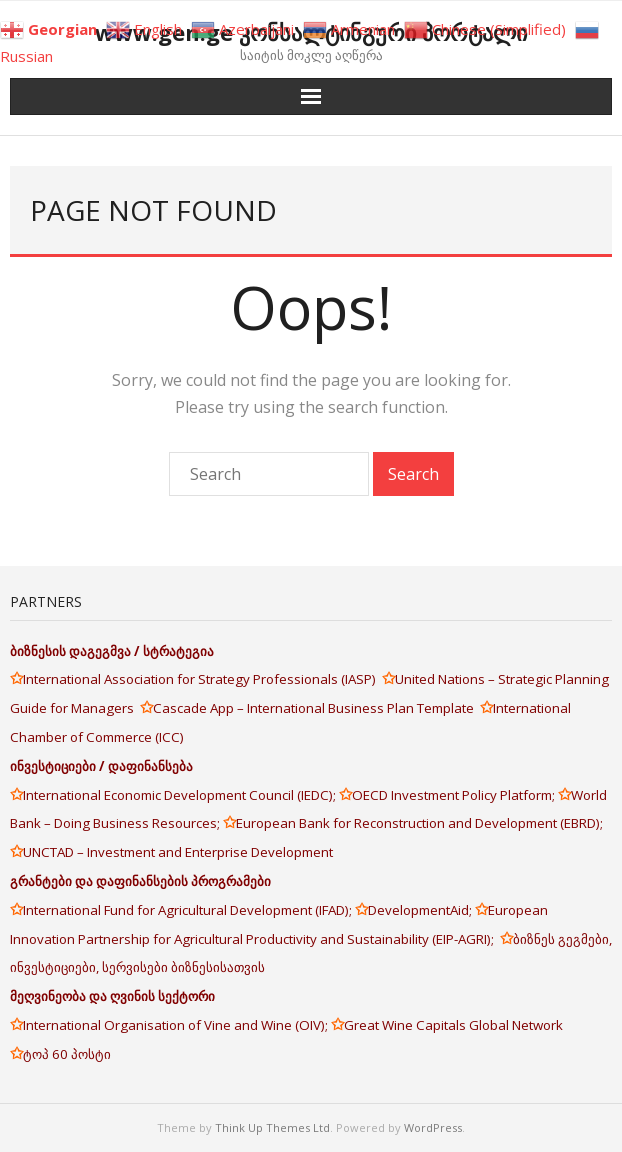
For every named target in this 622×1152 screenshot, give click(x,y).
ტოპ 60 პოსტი (67, 1054)
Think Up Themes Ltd (272, 1127)
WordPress (433, 1127)
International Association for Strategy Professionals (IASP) (202, 679)
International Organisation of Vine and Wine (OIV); (177, 1025)
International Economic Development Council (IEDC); (181, 795)
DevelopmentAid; (421, 910)
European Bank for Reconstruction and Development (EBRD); (419, 823)
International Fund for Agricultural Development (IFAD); (189, 910)
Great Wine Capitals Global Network (453, 1025)
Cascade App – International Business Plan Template (316, 708)
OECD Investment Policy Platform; (455, 795)
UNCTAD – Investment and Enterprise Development (178, 852)
